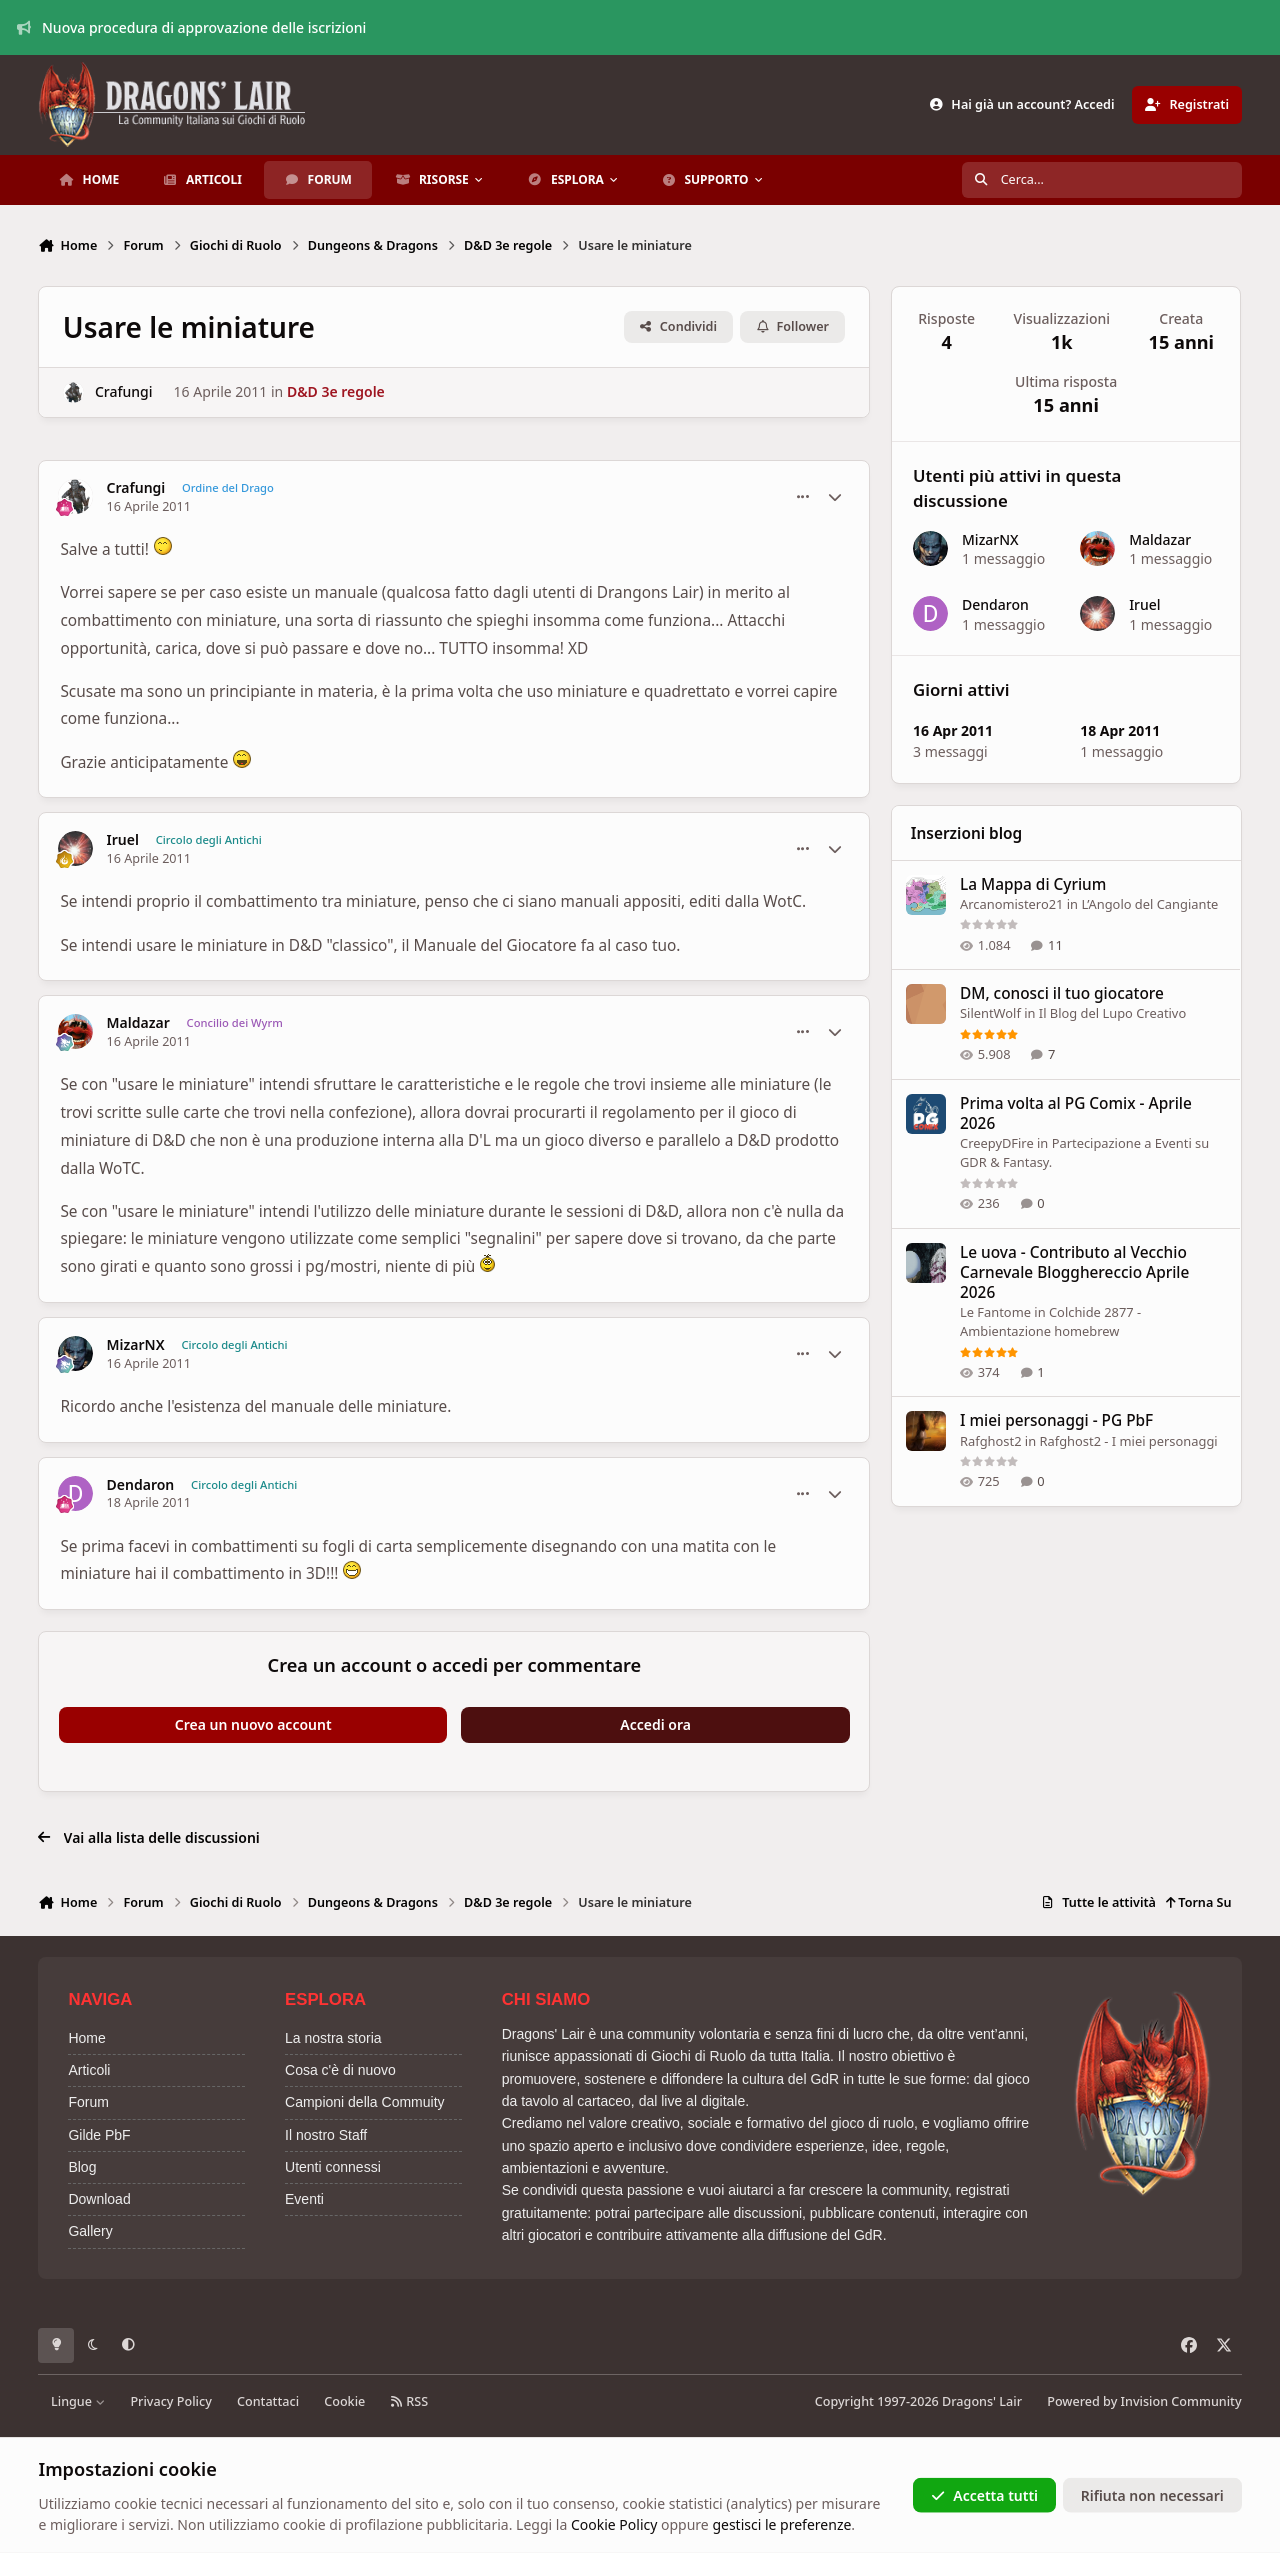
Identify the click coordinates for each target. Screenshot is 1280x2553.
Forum (88, 2102)
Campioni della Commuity (365, 2102)
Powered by (1144, 2401)
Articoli (89, 2070)
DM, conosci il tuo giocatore (1062, 994)
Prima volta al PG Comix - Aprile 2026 (1076, 1113)
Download (99, 2199)
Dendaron (141, 1485)
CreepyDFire (997, 1143)
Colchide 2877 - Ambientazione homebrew (1050, 1322)
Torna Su (1198, 1902)
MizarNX (136, 1345)
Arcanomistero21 (1011, 904)
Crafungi (124, 391)
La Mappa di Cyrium (1033, 884)
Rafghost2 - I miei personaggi (1129, 1441)
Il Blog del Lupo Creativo (1112, 1014)
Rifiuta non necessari (1152, 2494)
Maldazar (138, 1023)
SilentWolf (990, 1014)
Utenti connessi (333, 2167)
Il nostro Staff (326, 2135)
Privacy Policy (170, 2401)
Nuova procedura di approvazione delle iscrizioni (192, 27)
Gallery (90, 2231)
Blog (82, 2167)
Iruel (123, 840)
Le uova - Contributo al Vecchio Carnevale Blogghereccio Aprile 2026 (1074, 1272)
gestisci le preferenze (781, 2524)
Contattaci (268, 2401)
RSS (409, 2401)
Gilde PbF (99, 2135)
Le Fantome (995, 1312)
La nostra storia (333, 2038)
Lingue (78, 2401)
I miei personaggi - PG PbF (1056, 1421)
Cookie (344, 2401)
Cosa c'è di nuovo (340, 2070)
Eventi (304, 2199)
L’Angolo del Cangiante (1150, 904)
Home (86, 2038)
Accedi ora (655, 1724)
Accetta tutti (984, 2494)
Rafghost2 (991, 1441)
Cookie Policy (614, 2524)
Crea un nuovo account (253, 1724)
